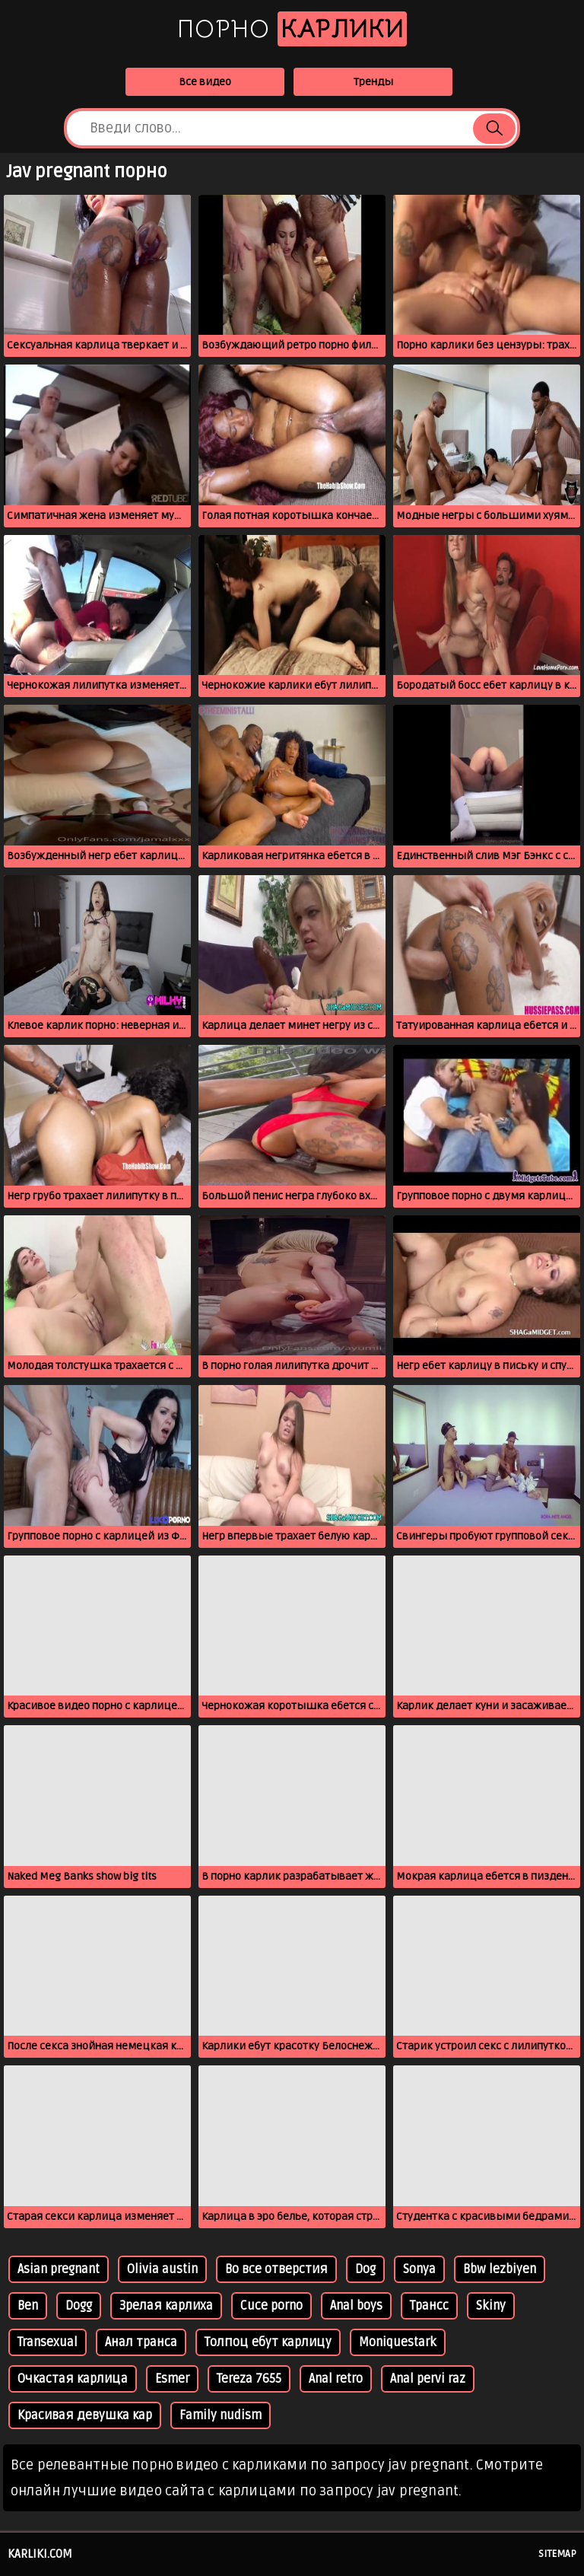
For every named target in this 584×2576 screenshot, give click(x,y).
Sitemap (557, 2554)
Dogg (78, 2305)
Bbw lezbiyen (499, 2269)
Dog (365, 2269)
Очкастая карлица (72, 2379)
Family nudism (220, 2415)
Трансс (429, 2305)
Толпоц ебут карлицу (268, 2342)
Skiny (491, 2305)
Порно (292, 28)
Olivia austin (162, 2269)
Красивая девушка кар (84, 2415)
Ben (27, 2305)
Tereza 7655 (249, 2379)
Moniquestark (397, 2342)
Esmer (172, 2379)
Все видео (205, 81)
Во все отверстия (276, 2269)
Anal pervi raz (427, 2379)
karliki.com (40, 2554)
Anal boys (356, 2305)
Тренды (373, 81)
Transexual (47, 2342)
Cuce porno (271, 2305)
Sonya (419, 2269)
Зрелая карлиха (166, 2305)
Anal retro (336, 2379)
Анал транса (141, 2342)
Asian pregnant (58, 2269)
